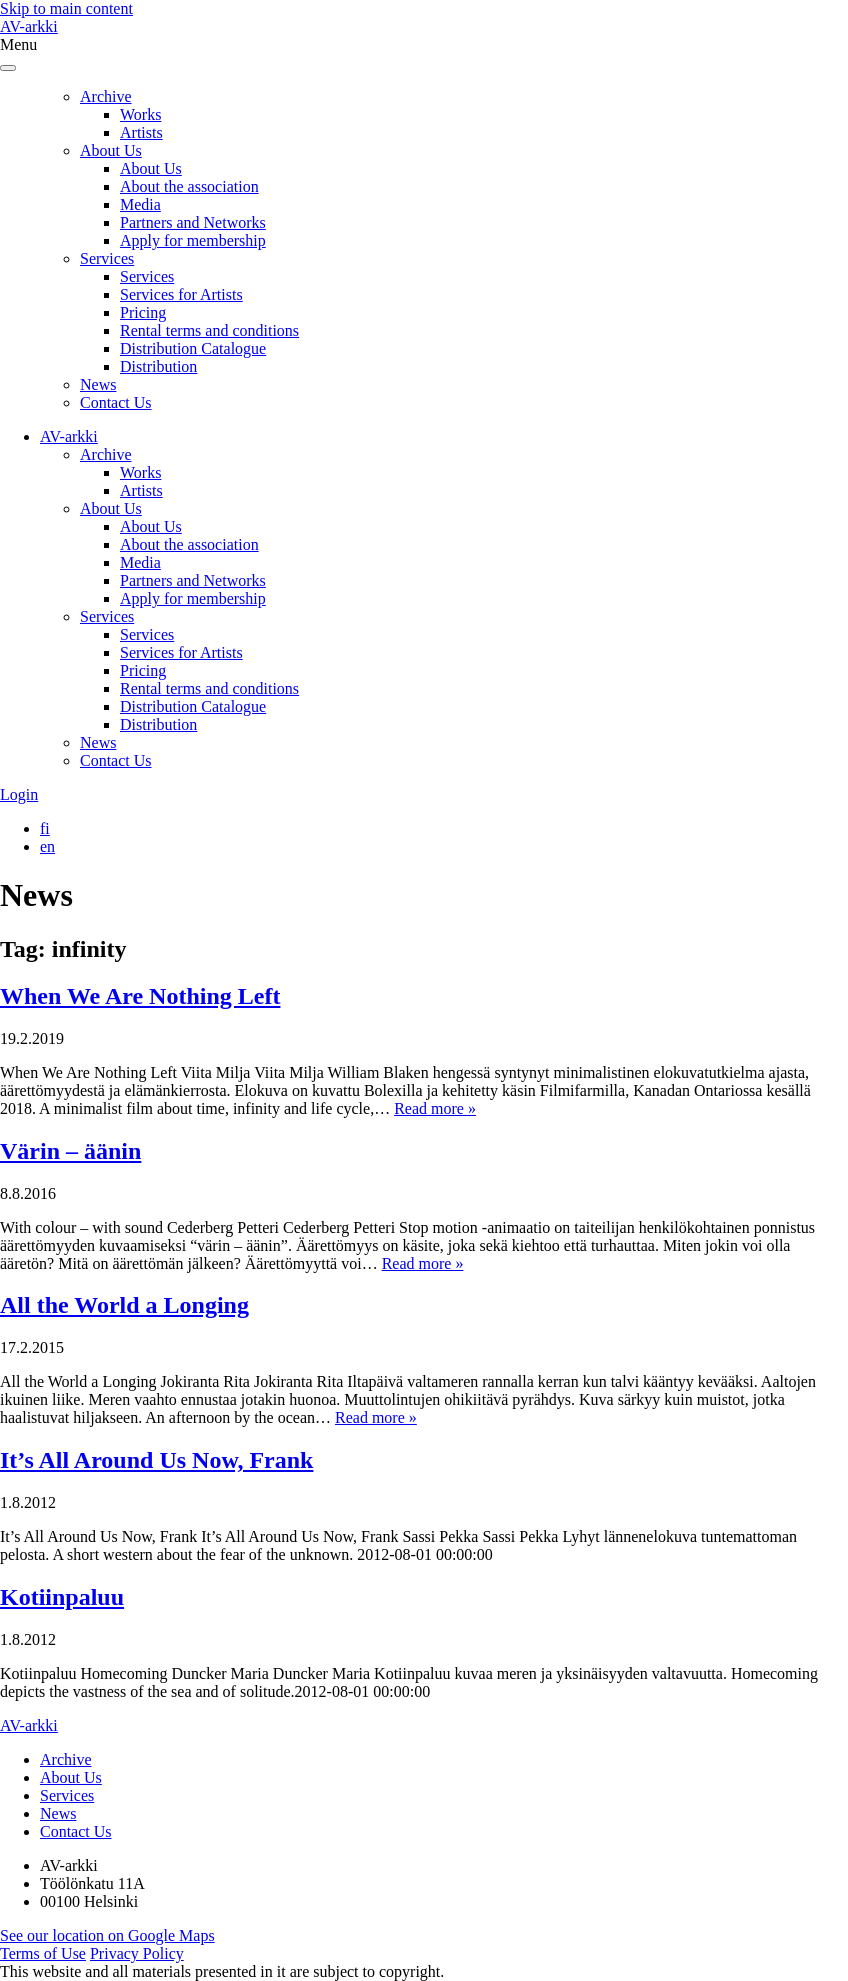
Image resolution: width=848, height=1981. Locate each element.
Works (140, 114)
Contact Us (116, 402)
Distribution (158, 366)
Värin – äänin (70, 1151)
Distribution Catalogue (193, 348)
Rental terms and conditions (209, 330)
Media (140, 204)
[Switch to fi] (45, 828)
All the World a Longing (124, 1305)
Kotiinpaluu (62, 1597)
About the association (189, 186)
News (98, 384)
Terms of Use (43, 1953)
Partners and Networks (193, 222)
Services (107, 258)
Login (19, 794)
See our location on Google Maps (107, 1935)
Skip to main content (66, 8)
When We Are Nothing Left (140, 996)
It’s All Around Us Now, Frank (156, 1460)
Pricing (143, 312)
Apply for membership (193, 240)
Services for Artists (181, 294)
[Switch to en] (47, 846)
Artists (141, 132)
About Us (111, 150)
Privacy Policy (137, 1953)
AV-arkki (29, 26)
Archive (106, 96)
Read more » (435, 1108)
